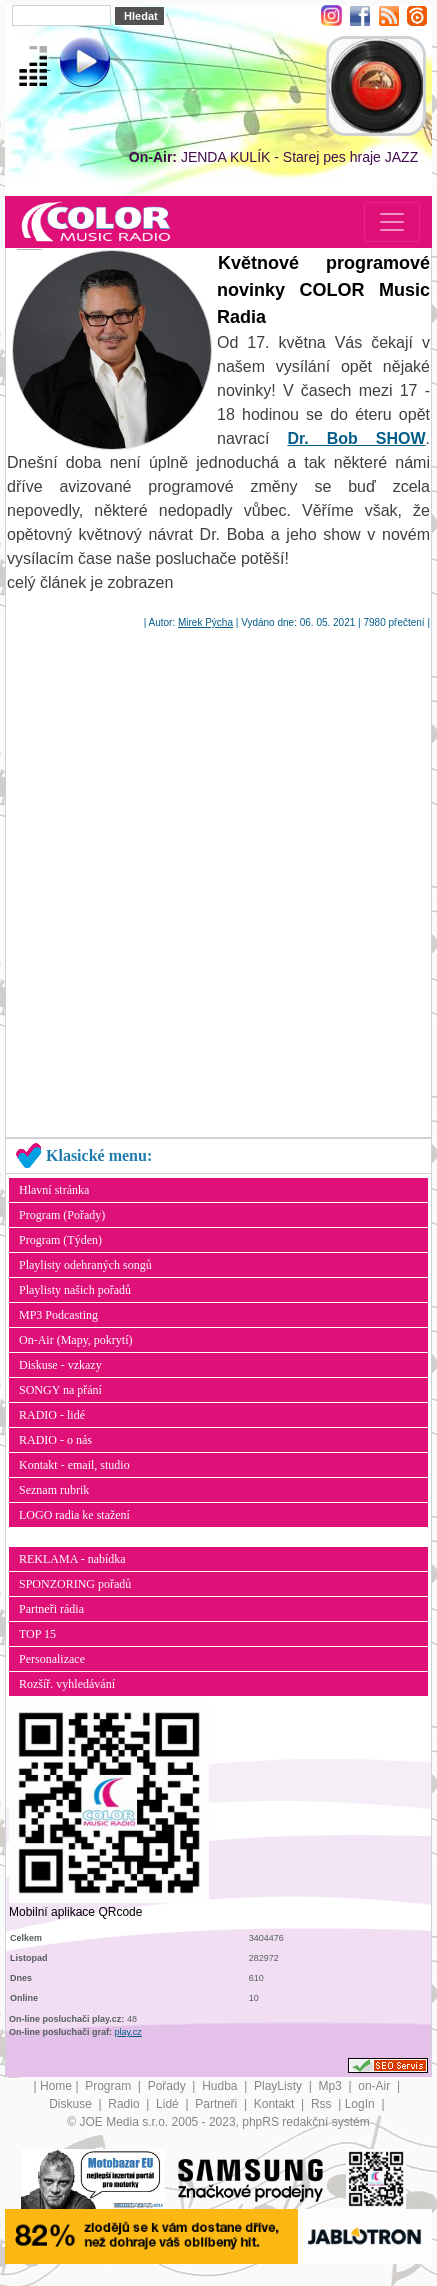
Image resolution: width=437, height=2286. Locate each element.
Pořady (168, 2086)
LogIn (361, 2104)
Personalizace (52, 1659)
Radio (125, 2104)
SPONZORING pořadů (75, 1584)
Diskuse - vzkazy (60, 1365)
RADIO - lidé (52, 1415)
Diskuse (72, 2104)
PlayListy (279, 2086)
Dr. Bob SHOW (356, 438)
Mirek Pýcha (205, 622)
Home (56, 2086)
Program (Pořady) (62, 1215)
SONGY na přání (60, 1390)
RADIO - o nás (55, 1440)
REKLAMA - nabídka (72, 1559)
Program (109, 2086)
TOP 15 (37, 1634)
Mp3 (331, 2086)
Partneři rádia (51, 1609)
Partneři (217, 2104)
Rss (323, 2104)
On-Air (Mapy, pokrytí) (76, 1340)
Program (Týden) (60, 1240)
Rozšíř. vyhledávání (67, 1684)
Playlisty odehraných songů (85, 1265)
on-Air (375, 2086)
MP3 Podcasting (58, 1315)
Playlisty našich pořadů (75, 1290)
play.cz (128, 2032)
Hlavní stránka (54, 1190)
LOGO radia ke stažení (74, 1515)
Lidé (169, 2104)
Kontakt (276, 2104)
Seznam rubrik (54, 1490)
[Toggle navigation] (392, 222)
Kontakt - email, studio (74, 1465)
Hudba (221, 2086)
